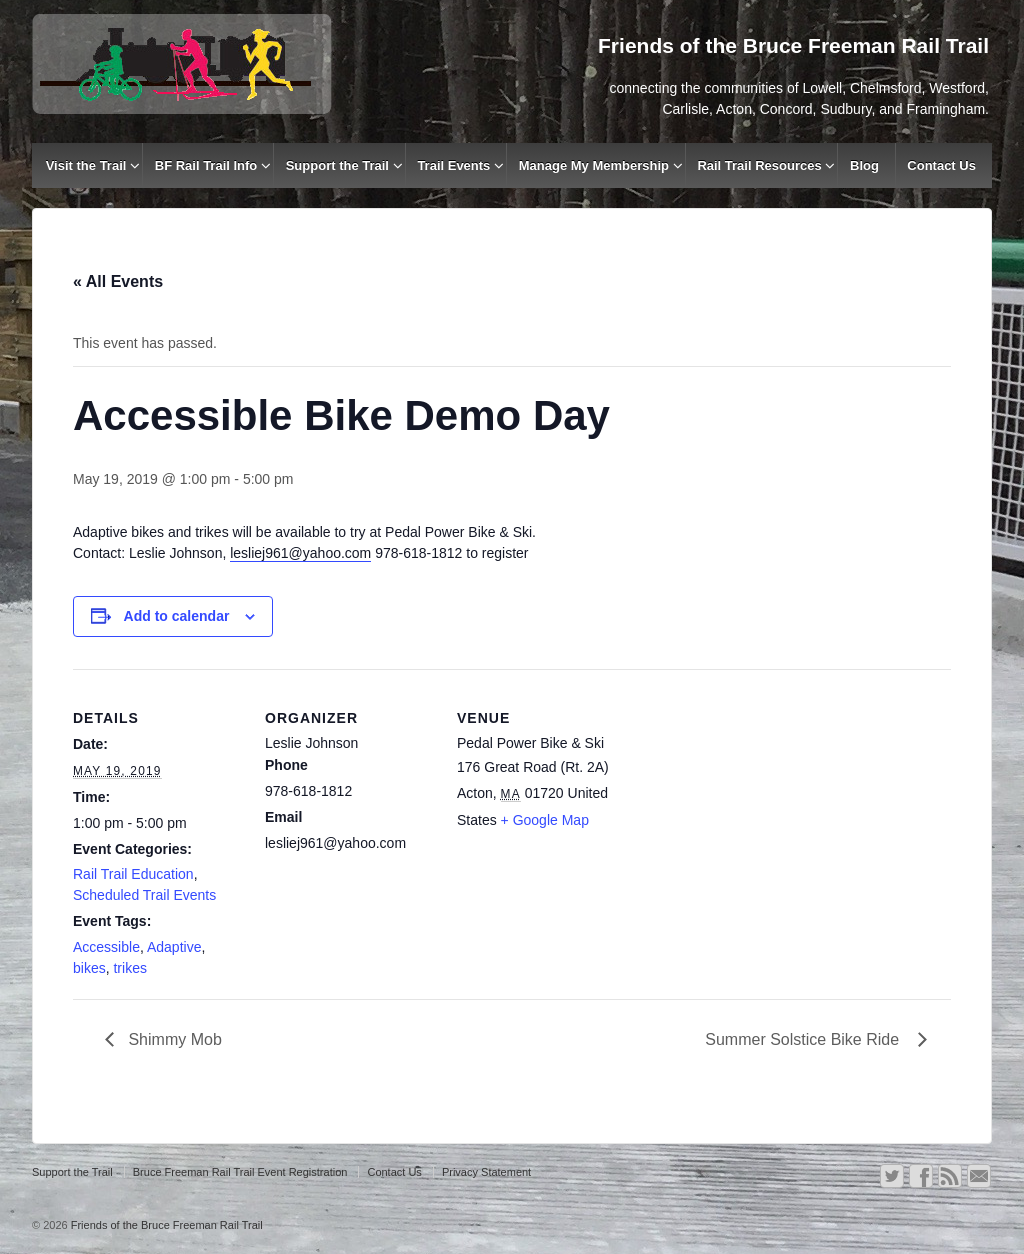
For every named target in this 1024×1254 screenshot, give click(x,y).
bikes (89, 968)
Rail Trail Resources (759, 165)
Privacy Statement (486, 1172)
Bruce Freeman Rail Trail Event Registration (240, 1172)
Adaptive (174, 947)
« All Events (118, 281)
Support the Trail (337, 165)
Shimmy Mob (173, 1039)
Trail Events (453, 165)
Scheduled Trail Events (144, 895)
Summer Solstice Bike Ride (806, 1039)
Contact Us (941, 165)
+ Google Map (545, 820)
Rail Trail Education (133, 874)
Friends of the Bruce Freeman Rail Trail (165, 1225)
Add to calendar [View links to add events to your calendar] (177, 616)
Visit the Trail (86, 165)
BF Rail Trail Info (206, 165)
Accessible (106, 947)
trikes (129, 968)
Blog (864, 165)
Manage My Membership (594, 165)
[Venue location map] (754, 806)
